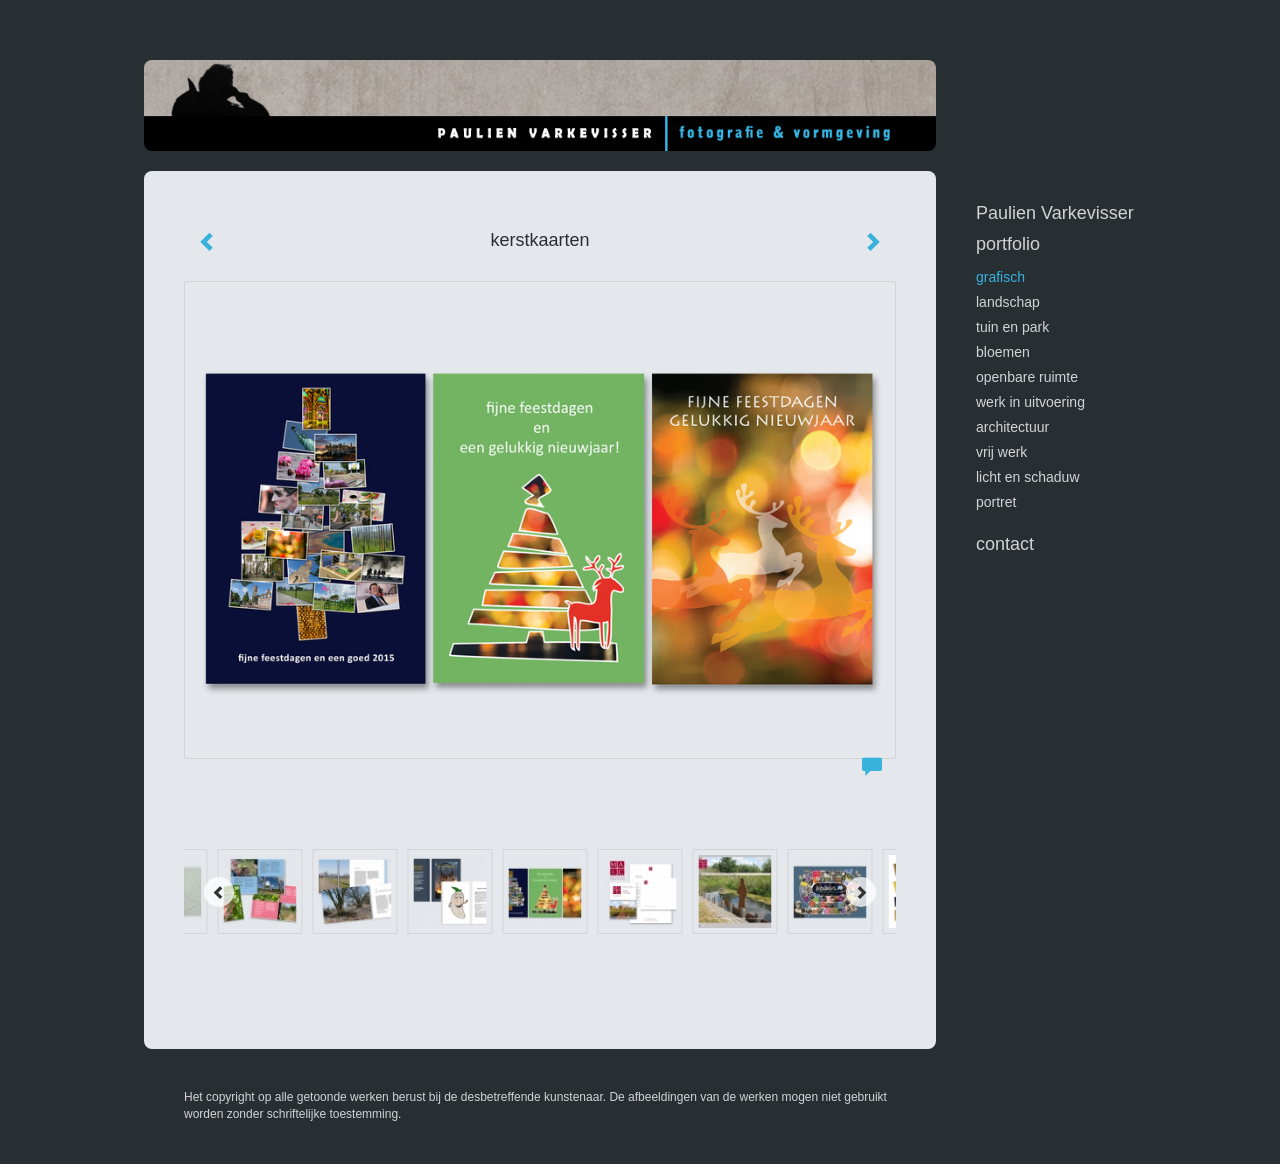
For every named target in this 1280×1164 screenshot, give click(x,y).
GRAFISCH (1000, 277)
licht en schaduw (1028, 477)
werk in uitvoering (1030, 402)
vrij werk (1001, 452)
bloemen (1003, 352)
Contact (1005, 544)
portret (996, 502)
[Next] (861, 892)
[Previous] (219, 892)
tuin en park (1012, 327)
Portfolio (1008, 244)
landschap (1008, 302)
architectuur (1012, 427)
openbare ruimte (1027, 377)
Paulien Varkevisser (1055, 213)
